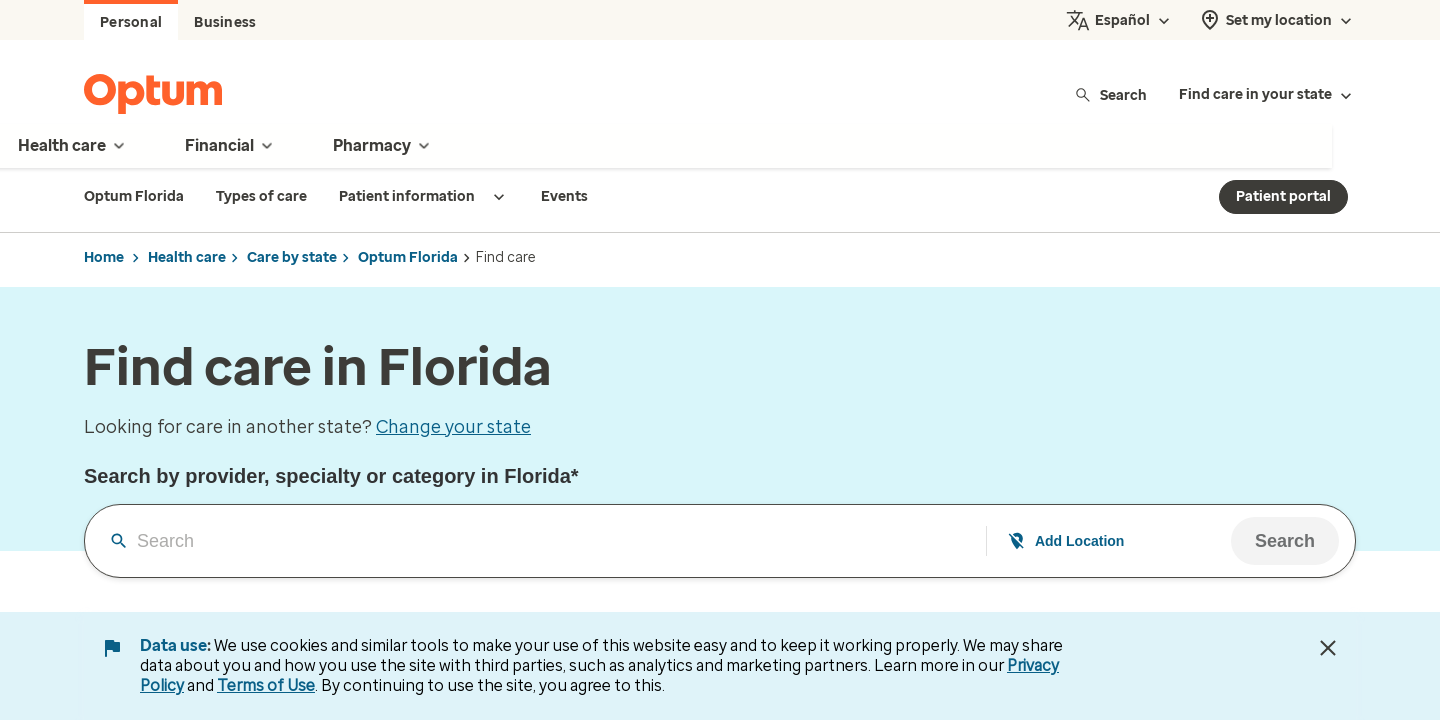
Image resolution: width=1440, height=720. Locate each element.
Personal (131, 22)
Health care (187, 257)
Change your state (453, 427)
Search (1110, 94)
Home (104, 257)
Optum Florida (408, 257)
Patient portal (1283, 196)
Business (225, 22)
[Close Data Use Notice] (1328, 648)
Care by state (292, 257)
